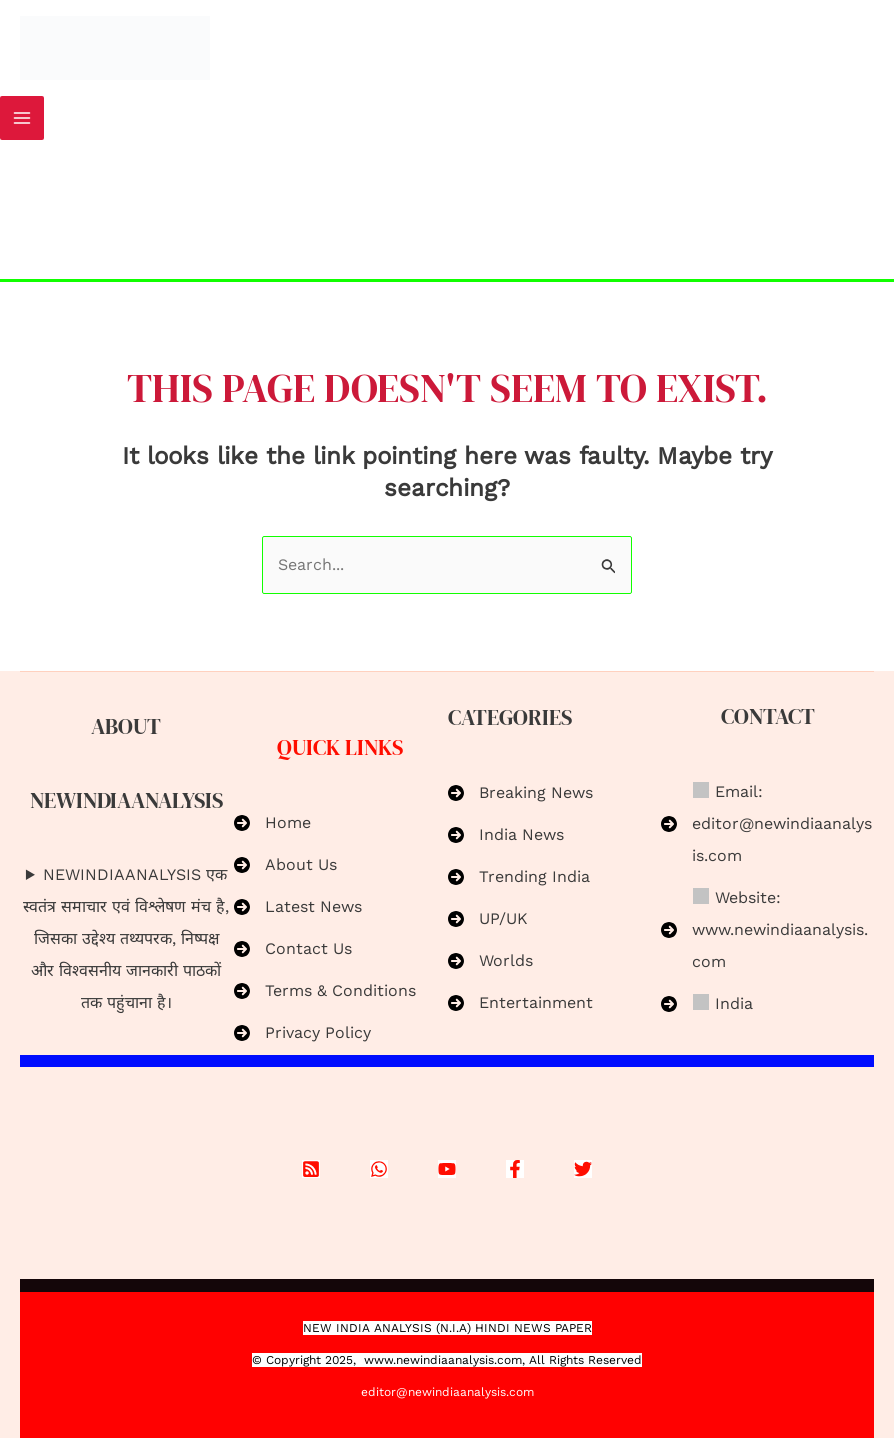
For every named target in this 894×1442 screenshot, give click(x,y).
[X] (583, 1172)
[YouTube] (447, 1172)
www (378, 1364)
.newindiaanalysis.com (457, 1364)
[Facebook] (515, 1172)
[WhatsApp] (379, 1172)
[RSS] (311, 1172)
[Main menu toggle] (22, 122)
